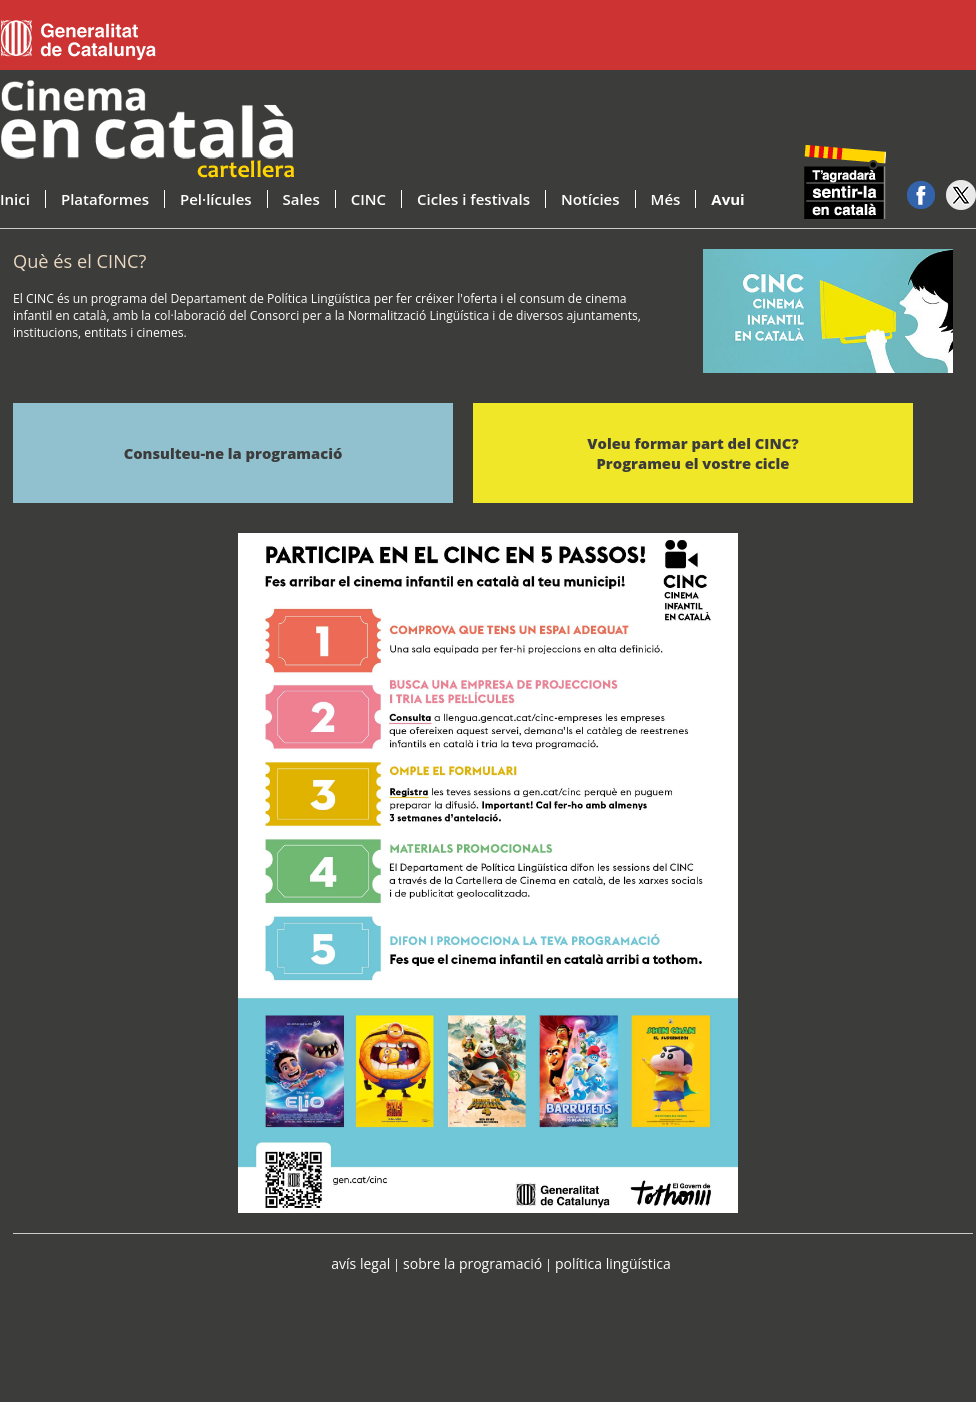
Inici (15, 199)
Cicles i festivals (473, 199)
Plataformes (105, 199)
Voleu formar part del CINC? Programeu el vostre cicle (692, 453)
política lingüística (613, 1263)
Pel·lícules (216, 199)
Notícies (590, 199)
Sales (301, 199)
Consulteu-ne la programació (233, 453)
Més (666, 199)
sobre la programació (472, 1263)
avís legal (360, 1263)
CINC (368, 199)
